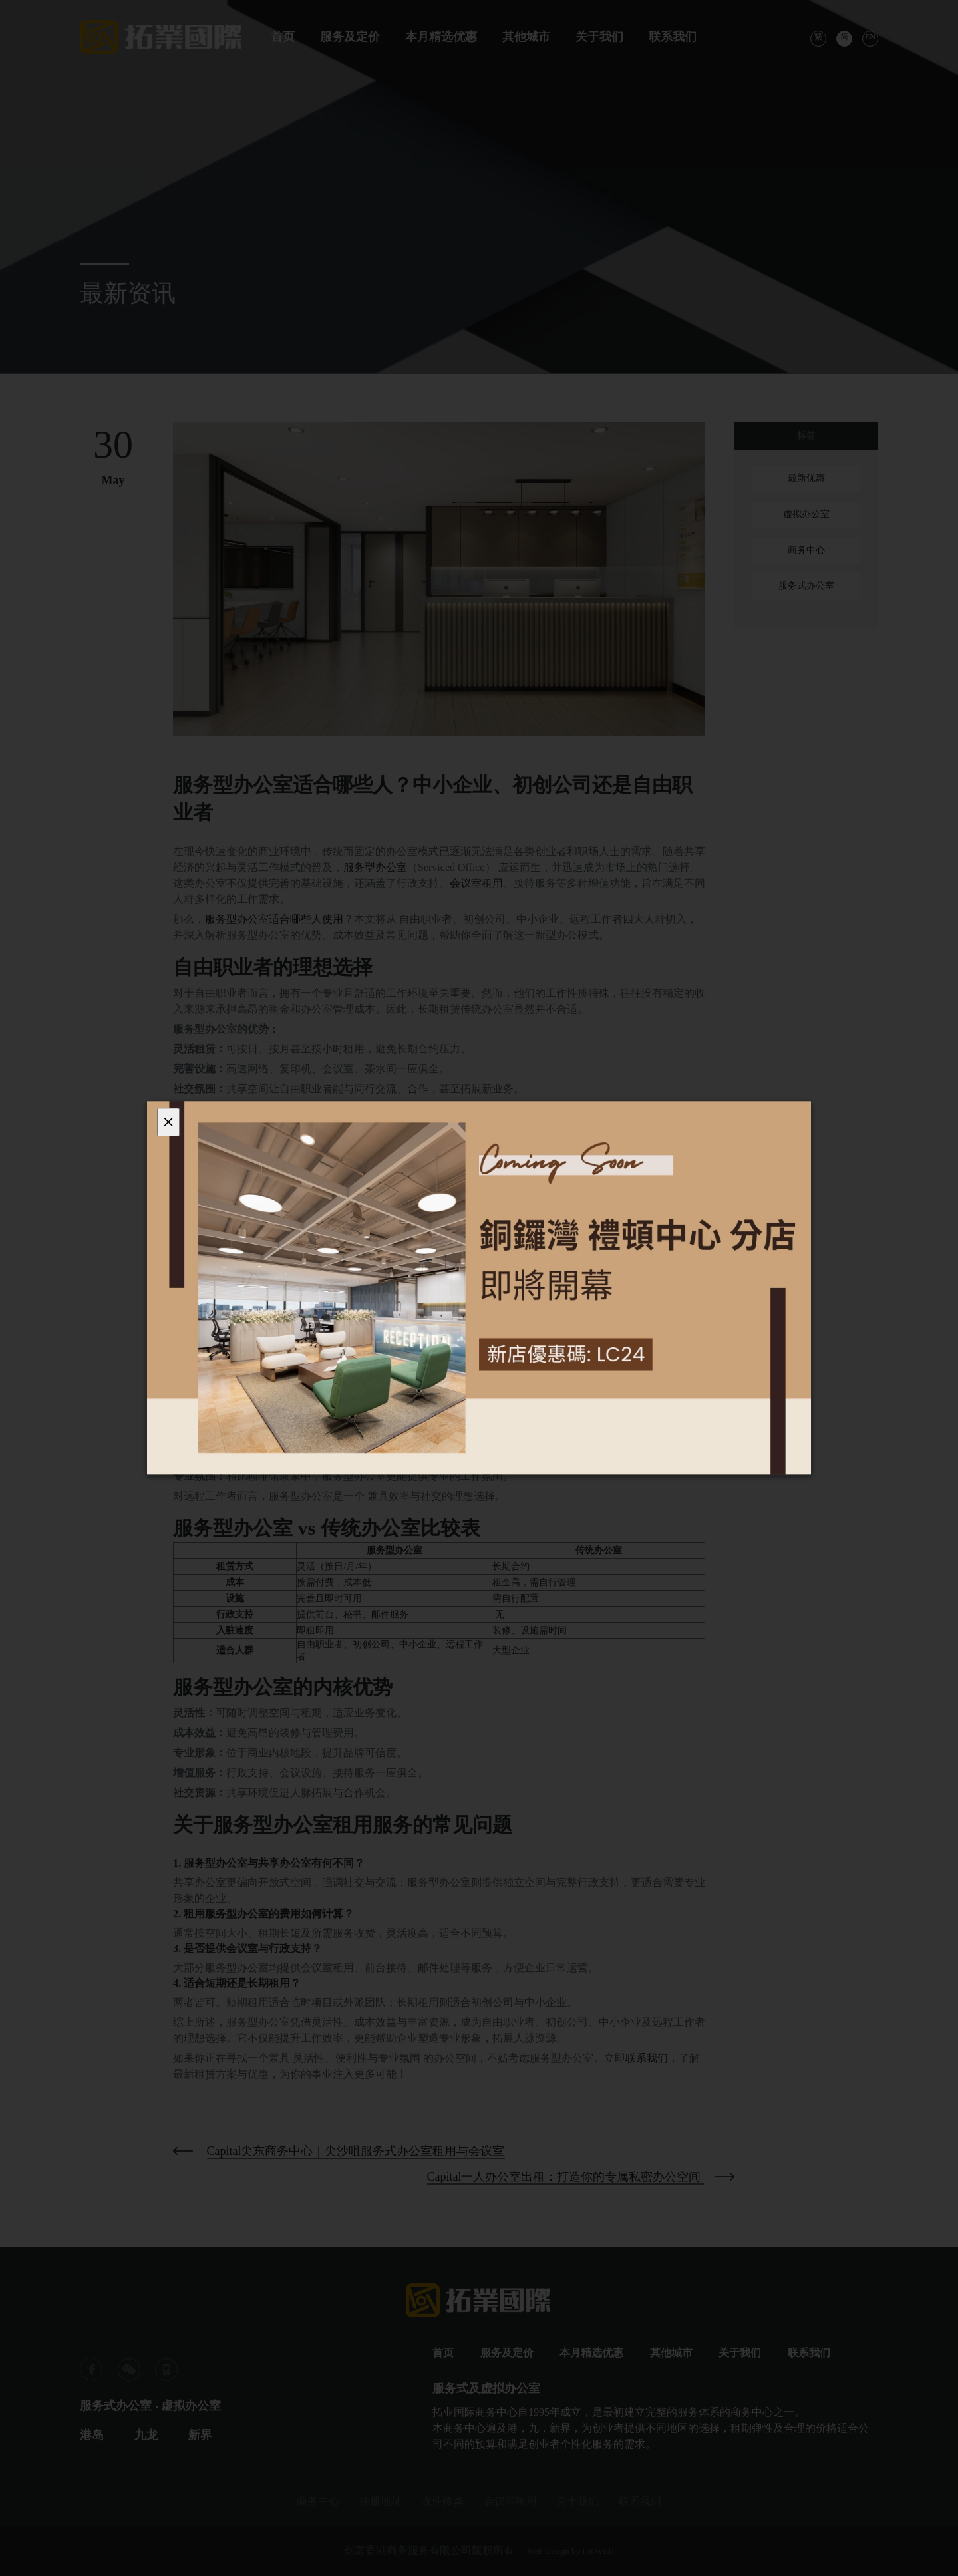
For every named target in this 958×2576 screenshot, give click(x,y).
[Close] (168, 1122)
